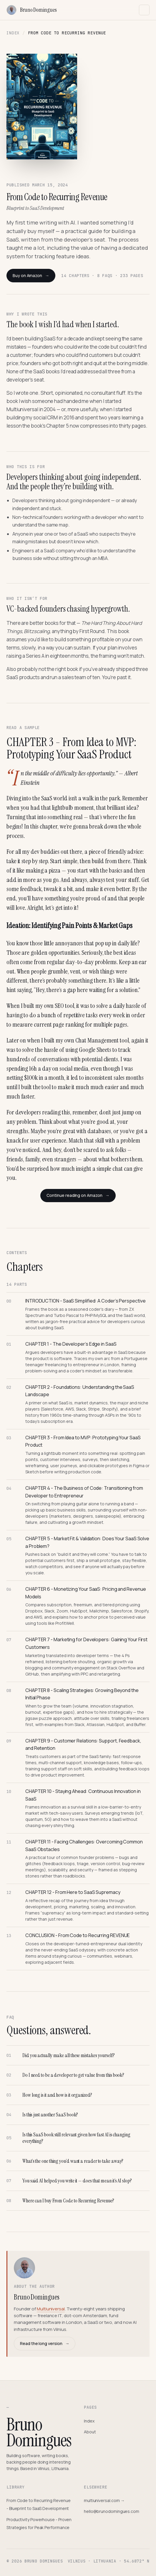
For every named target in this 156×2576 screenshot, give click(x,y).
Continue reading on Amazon (78, 1195)
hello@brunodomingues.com (111, 2511)
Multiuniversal (51, 2309)
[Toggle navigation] (144, 10)
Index (12, 33)
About (90, 2432)
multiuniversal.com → (104, 2500)
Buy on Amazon (31, 275)
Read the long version (44, 2343)
